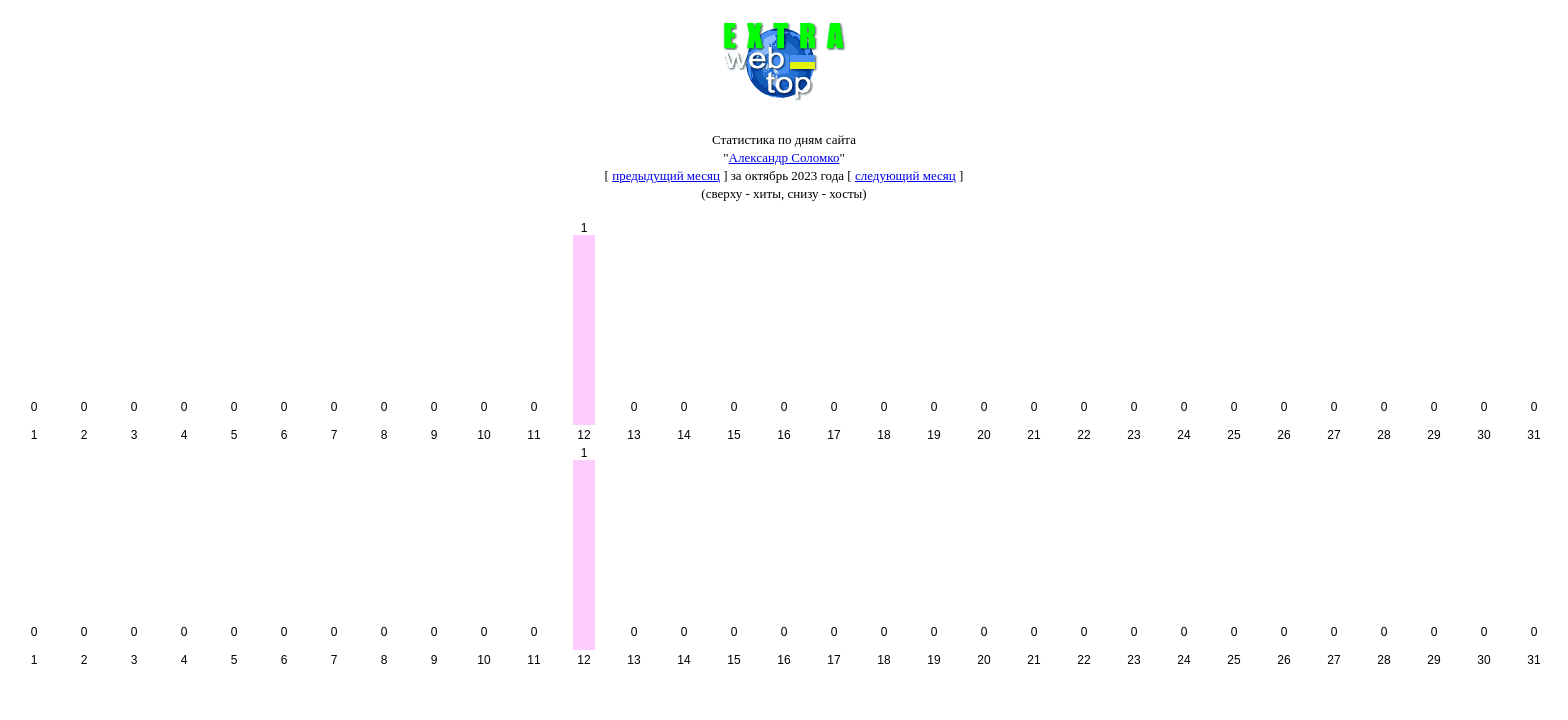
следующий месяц (905, 175)
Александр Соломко (784, 157)
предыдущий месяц (666, 175)
